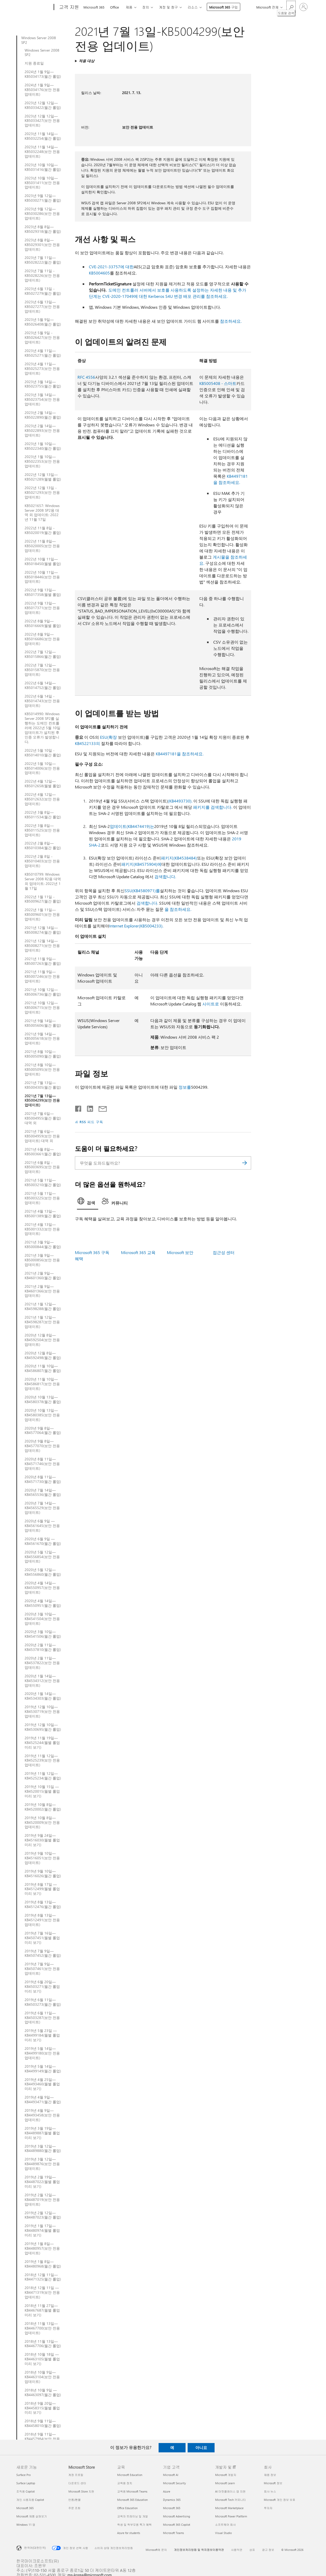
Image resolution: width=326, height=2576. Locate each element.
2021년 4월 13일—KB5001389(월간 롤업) (43, 1213)
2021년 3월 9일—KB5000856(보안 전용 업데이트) (42, 1260)
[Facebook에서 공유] (78, 1107)
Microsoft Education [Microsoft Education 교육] (129, 2475)
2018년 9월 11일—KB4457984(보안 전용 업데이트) (42, 2439)
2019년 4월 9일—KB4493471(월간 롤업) (43, 2099)
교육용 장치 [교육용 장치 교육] (124, 2483)
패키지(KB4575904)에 (141, 864)
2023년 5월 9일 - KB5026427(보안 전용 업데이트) (42, 337)
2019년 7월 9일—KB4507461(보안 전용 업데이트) (42, 1969)
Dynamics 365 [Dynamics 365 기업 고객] (172, 2500)
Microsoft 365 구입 (223, 7)
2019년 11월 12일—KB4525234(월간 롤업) (43, 1775)
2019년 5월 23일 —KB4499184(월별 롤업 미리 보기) (42, 2035)
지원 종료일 (34, 63)
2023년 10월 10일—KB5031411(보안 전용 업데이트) (42, 183)
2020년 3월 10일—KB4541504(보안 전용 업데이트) (42, 1619)
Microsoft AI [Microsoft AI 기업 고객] (170, 2475)
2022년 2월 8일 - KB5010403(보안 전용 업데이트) (42, 861)
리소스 (193, 7)
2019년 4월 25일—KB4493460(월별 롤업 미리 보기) (42, 2084)
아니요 (201, 2447)
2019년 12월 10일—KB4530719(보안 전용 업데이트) (42, 1712)
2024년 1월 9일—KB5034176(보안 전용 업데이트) (42, 90)
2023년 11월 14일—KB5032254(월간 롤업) (43, 136)
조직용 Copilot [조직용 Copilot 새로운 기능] (25, 2491)
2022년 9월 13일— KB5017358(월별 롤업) (43, 592)
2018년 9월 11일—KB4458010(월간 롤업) (43, 2423)
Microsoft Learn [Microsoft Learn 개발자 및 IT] (225, 2483)
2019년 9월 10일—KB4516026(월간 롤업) (43, 1873)
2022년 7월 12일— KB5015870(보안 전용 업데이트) (42, 670)
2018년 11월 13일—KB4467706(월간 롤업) (43, 2343)
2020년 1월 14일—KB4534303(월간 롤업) (43, 1696)
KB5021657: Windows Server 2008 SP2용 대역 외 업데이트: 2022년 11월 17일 (42, 512)
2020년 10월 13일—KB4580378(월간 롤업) (43, 1399)
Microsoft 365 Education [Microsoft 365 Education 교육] (132, 2500)
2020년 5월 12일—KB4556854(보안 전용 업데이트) (42, 1557)
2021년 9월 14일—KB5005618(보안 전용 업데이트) (42, 1039)
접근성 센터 (224, 1252)
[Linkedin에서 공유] (88, 1107)
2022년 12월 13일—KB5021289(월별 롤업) (43, 477)
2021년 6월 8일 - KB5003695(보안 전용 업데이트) (42, 1167)
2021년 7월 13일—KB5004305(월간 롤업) (43, 1085)
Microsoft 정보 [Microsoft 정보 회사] (273, 2483)
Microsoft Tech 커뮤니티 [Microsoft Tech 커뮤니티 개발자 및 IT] (230, 2500)
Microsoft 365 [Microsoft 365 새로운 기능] (25, 2508)
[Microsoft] (34, 7)
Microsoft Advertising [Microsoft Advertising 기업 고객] (176, 2516)
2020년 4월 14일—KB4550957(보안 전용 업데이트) (42, 1588)
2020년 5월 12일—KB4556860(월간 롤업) (43, 1572)
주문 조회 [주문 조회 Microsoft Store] (74, 2508)
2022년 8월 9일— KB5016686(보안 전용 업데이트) (42, 639)
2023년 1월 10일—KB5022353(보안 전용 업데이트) (42, 461)
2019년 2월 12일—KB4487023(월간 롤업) (43, 2215)
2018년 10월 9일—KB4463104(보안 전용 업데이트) (42, 2377)
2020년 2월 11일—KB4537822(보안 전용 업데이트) (42, 1663)
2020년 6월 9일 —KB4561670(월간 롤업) (43, 1541)
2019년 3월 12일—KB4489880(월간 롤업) (43, 2148)
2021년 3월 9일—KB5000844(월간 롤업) (43, 1244)
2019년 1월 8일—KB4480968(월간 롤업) (43, 2264)
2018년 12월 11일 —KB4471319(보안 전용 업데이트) (42, 2292)
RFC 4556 (86, 377)
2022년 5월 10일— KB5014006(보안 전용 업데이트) (42, 768)
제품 (129, 7)
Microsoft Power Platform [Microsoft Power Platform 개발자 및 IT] (231, 2516)
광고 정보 (268, 2550)
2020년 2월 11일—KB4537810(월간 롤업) (43, 1647)
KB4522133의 (87, 743)
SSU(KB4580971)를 (142, 890)
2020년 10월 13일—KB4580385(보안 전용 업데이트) (42, 1415)
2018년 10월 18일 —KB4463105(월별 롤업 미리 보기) (42, 2359)
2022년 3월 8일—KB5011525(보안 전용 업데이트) (42, 830)
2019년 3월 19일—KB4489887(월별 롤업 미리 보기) (42, 2133)
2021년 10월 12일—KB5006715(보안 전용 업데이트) (42, 1008)
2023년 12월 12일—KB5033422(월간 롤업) (43, 105)
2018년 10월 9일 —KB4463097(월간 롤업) (43, 2392)
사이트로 (210, 1004)
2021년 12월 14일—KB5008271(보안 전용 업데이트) (42, 946)
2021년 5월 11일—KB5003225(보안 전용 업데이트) (42, 1198)
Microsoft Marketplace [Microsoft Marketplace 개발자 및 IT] (229, 2508)
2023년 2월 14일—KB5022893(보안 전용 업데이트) (42, 431)
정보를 (185, 1087)
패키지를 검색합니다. (212, 807)
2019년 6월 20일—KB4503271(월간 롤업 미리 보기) (42, 1987)
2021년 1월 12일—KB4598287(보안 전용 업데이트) (42, 1322)
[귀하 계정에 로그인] (303, 7)
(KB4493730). (180, 801)
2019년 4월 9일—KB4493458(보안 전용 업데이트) (42, 2115)
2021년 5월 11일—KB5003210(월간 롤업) (43, 1182)
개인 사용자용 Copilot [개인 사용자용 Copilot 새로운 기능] (30, 2500)
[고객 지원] (68, 7)
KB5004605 (99, 273)
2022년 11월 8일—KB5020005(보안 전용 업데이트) (42, 546)
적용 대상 (86, 60)
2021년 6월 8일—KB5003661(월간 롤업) (43, 1151)
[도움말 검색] (291, 6)
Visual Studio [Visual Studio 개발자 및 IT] (223, 2533)
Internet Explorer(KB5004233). (136, 925)
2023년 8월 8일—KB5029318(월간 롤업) (43, 229)
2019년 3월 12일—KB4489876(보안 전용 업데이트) (42, 2164)
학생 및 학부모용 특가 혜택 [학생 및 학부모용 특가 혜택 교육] (134, 2524)
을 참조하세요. (178, 909)
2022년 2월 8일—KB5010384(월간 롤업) (43, 845)
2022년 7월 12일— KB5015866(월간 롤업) (43, 654)
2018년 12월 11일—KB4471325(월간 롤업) (43, 2277)
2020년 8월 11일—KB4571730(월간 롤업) (43, 1479)
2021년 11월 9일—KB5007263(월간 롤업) (43, 961)
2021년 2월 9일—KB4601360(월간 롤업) (43, 1275)
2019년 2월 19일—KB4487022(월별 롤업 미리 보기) (42, 2182)
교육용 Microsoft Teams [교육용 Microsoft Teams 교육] (132, 2491)
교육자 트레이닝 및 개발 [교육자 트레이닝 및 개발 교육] (132, 2516)
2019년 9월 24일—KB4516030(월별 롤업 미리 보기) (42, 1840)
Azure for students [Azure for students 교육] (128, 2533)
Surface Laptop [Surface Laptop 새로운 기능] (25, 2483)
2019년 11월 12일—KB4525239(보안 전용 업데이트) (42, 1761)
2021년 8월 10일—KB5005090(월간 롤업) (43, 1054)
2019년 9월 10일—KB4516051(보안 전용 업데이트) (42, 1858)
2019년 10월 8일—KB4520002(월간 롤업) (43, 1807)
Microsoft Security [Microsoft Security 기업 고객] (174, 2483)
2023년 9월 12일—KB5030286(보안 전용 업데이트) (42, 214)
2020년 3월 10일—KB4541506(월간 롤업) (43, 1634)
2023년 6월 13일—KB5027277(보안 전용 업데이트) (42, 307)
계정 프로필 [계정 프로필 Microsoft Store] (75, 2475)
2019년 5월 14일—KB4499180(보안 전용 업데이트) (42, 2053)
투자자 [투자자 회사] (268, 2508)
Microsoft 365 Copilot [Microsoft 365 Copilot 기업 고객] (176, 2524)
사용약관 (236, 2550)
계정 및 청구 (168, 7)
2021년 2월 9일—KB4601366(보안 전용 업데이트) (42, 1291)
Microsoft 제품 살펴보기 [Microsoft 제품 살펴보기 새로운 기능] (31, 2516)
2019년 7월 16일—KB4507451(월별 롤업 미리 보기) (42, 1938)
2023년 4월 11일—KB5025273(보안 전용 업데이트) (42, 369)
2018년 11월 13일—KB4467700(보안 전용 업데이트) (42, 2328)
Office (114, 7)
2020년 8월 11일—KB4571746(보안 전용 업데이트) (42, 1464)
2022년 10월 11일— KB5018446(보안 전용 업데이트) (42, 577)
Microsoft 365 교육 (138, 1252)
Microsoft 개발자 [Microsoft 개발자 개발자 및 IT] (225, 2475)
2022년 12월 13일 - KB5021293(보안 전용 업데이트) (42, 492)
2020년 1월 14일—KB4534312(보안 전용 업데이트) (42, 1681)
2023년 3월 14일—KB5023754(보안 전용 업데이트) (42, 399)
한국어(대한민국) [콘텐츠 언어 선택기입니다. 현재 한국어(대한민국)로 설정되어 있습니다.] (35, 2547)
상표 (252, 2550)
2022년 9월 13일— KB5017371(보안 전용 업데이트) (42, 608)
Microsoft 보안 (180, 1252)
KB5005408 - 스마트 (217, 383)
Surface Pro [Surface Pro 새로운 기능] (23, 2475)
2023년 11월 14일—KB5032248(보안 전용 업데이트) (42, 152)
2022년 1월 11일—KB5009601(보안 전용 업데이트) (42, 914)
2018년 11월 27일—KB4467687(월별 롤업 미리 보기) (42, 2310)
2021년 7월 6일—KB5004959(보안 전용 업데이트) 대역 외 (42, 1136)
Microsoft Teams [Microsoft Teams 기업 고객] (173, 2533)
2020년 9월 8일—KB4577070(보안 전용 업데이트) (42, 1446)
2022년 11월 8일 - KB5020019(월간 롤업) (43, 530)
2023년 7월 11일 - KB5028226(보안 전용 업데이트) (42, 276)
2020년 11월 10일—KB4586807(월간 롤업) (43, 1368)
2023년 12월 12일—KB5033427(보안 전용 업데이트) (42, 121)
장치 (145, 7)
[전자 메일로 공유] (100, 1107)
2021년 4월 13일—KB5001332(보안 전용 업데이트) (42, 1229)
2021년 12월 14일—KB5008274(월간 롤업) (43, 930)
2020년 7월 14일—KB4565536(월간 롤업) (43, 1492)
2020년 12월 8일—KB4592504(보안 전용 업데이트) (42, 1340)
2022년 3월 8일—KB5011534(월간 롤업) (43, 814)
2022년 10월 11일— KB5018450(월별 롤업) (43, 561)
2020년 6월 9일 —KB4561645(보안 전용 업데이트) (42, 1526)
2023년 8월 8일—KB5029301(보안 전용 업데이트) (42, 245)
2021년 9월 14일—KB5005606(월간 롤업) (43, 1023)
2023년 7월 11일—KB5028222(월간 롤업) (43, 260)
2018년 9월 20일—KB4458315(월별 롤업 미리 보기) (42, 2408)
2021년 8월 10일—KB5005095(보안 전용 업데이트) (42, 1069)
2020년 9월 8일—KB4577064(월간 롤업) (43, 1430)
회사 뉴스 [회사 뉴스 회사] (270, 2491)
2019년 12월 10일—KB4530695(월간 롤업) (43, 1727)
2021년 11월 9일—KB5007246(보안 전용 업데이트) (42, 976)
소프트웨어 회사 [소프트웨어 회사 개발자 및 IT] (225, 2524)
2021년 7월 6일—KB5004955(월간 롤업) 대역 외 (43, 1118)
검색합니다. (165, 876)
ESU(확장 (108, 737)
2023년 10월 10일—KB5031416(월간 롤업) (43, 167)
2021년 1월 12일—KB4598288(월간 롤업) (43, 1306)
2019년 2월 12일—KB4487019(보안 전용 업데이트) (42, 2200)
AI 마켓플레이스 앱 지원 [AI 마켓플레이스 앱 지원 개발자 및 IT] (230, 2491)
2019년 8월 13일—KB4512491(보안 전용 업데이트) (42, 1920)
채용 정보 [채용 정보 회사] (270, 2475)
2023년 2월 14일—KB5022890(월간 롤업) (43, 415)
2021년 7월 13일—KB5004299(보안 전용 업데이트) (42, 1101)
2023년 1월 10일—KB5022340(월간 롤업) (43, 446)
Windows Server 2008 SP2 (38, 40)
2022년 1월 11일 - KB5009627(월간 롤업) (43, 899)
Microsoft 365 (93, 7)
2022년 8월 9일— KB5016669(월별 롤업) (43, 623)
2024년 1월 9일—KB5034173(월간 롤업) (43, 74)
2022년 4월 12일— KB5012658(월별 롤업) (43, 783)
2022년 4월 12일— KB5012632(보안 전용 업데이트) (42, 799)
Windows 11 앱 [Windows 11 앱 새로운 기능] (25, 2524)
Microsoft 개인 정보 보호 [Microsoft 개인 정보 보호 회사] (279, 2500)
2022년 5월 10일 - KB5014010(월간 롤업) (43, 752)
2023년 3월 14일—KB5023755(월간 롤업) (43, 384)
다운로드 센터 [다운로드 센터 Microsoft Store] (77, 2483)
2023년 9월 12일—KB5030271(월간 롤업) (43, 198)
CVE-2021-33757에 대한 (111, 266)
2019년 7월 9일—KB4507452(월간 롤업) (43, 1953)
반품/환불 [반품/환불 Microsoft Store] (74, 2500)
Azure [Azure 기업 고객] (166, 2491)
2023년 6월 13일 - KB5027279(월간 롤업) (43, 291)
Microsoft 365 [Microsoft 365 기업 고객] (171, 2508)
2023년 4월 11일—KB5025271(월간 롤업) (43, 353)
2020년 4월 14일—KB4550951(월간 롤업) (43, 1603)
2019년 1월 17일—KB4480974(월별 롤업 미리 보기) (42, 2230)
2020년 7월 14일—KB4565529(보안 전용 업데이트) (42, 1508)
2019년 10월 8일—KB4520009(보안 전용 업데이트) (42, 1822)
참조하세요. (231, 321)
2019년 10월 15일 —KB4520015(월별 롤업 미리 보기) (42, 1791)
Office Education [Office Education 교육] (127, 2508)
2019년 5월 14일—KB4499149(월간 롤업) (43, 2068)
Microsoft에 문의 (156, 2550)
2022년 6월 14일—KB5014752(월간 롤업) (43, 685)
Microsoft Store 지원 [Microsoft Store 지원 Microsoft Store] (81, 2491)
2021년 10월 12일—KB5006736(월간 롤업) (43, 992)
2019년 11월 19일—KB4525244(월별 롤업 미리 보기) (42, 1743)
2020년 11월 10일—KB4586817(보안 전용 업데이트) (42, 1384)
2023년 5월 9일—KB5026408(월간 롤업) (43, 322)
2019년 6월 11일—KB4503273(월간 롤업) (43, 2002)
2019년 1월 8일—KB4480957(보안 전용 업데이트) (42, 2248)
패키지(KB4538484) (179, 858)
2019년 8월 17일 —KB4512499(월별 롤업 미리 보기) (42, 1889)
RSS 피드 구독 (91, 1122)
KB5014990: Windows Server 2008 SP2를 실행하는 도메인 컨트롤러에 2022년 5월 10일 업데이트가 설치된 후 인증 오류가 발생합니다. (42, 728)
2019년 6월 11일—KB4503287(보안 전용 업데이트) (42, 2018)
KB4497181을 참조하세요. (179, 753)
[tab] (87, 1202)
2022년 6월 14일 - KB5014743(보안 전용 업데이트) (42, 701)
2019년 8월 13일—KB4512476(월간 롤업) (43, 1904)
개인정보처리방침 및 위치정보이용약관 (199, 2550)
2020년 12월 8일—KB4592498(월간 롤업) (43, 1355)
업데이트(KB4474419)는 (132, 826)
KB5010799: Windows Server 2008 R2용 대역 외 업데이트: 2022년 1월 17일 (43, 881)
